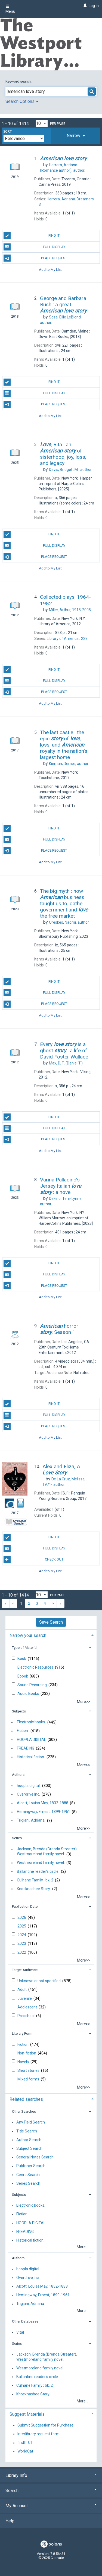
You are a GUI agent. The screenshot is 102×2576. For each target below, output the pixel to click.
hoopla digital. (29, 1785)
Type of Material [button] (24, 1648)
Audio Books (28, 1693)
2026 (22, 1917)
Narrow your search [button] (28, 1635)
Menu (10, 9)
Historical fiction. (31, 1757)
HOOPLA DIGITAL (31, 1739)
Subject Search (29, 2148)
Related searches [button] (26, 2099)
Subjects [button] (19, 1711)
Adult (22, 1989)
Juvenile (25, 1998)
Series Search (28, 2183)
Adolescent (27, 2007)
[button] (75, 136)
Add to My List (50, 269)
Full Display (34, 246)
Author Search (28, 2140)
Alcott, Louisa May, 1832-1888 (42, 1803)
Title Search (26, 2131)
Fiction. (23, 1731)
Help (9, 2520)
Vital (20, 2332)
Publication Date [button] (25, 1906)
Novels (23, 2062)
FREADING (25, 1748)
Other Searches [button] (24, 2111)
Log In (94, 6)
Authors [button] (18, 1775)
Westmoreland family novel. (41, 1863)
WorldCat (25, 2451)
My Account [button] (51, 2505)
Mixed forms (28, 2079)
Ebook (23, 1676)
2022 (22, 1952)
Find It (32, 235)
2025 (22, 1926)
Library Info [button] (51, 2475)
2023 (22, 1943)
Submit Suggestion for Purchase (45, 2425)
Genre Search (28, 2175)
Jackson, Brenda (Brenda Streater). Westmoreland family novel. (47, 1851)
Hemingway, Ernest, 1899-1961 (43, 1812)
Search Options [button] (21, 101)
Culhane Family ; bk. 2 (35, 1880)
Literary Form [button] (22, 2033)
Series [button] (17, 1838)
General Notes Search (35, 2157)
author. (70, 469)
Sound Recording (32, 1685)
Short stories (28, 2070)
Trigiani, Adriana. (31, 1820)
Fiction (23, 2044)
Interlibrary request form (38, 2434)
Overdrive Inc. (28, 1794)
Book (22, 1658)
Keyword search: (18, 81)
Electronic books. (31, 1722)
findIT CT (25, 2443)
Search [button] (51, 2490)
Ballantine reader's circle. (38, 1871)
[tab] (75, 136)
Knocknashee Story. (34, 1889)
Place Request (35, 258)
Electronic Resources (35, 1667)
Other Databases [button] (25, 2321)
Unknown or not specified (39, 1981)
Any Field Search (30, 2122)
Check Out (33, 1559)
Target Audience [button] (25, 1970)
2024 (22, 1935)
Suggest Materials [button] (27, 2414)
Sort (7, 131)
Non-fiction (27, 2053)
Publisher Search (30, 2166)
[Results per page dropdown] (42, 123)
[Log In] (84, 6)
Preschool (26, 2016)
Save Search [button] (51, 1622)
